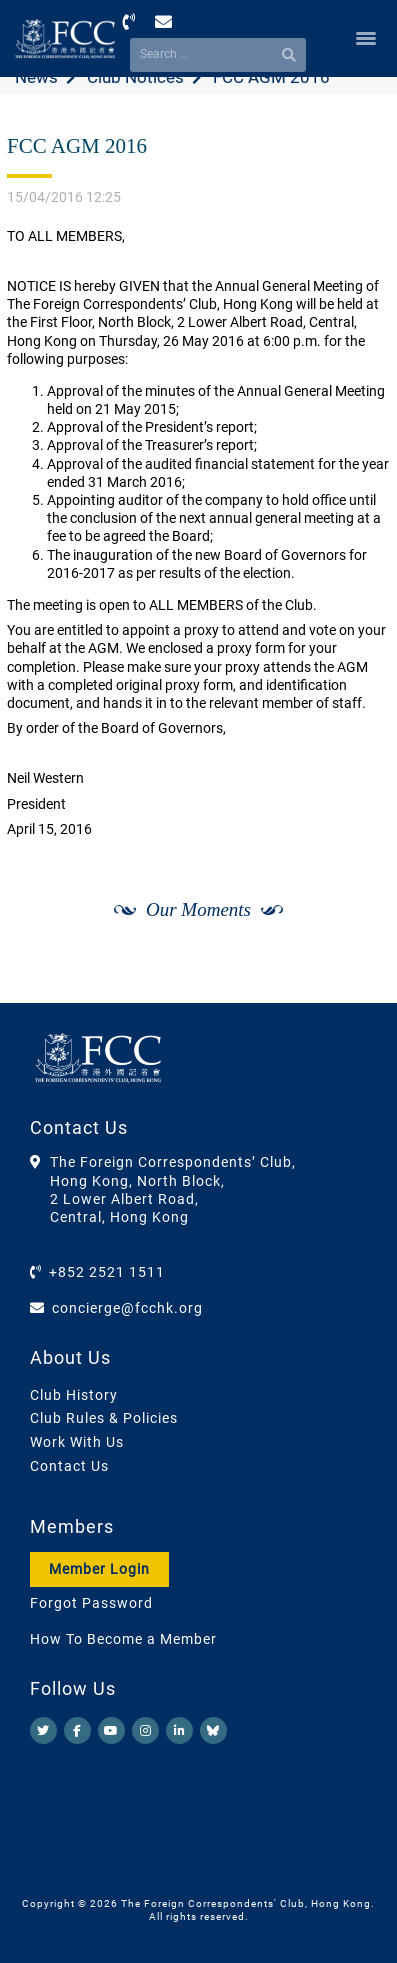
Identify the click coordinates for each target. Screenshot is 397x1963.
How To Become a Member (123, 1639)
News (36, 77)
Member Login (99, 1569)
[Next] (353, 982)
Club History (74, 1395)
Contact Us (69, 1466)
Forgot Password (91, 1603)
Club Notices (135, 77)
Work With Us (77, 1442)
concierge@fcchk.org (127, 1308)
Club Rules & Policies (104, 1418)
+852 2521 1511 (107, 1272)
